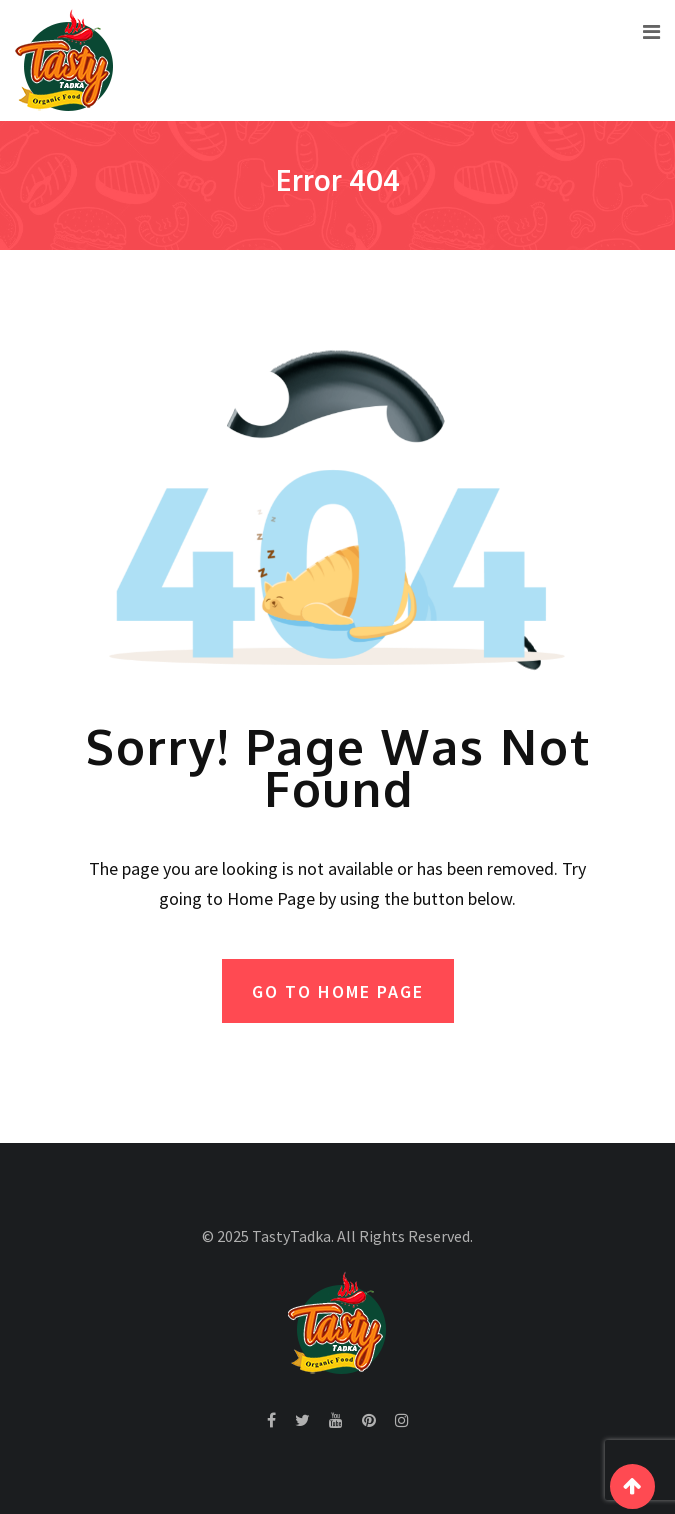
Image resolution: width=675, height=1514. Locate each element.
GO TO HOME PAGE (338, 991)
